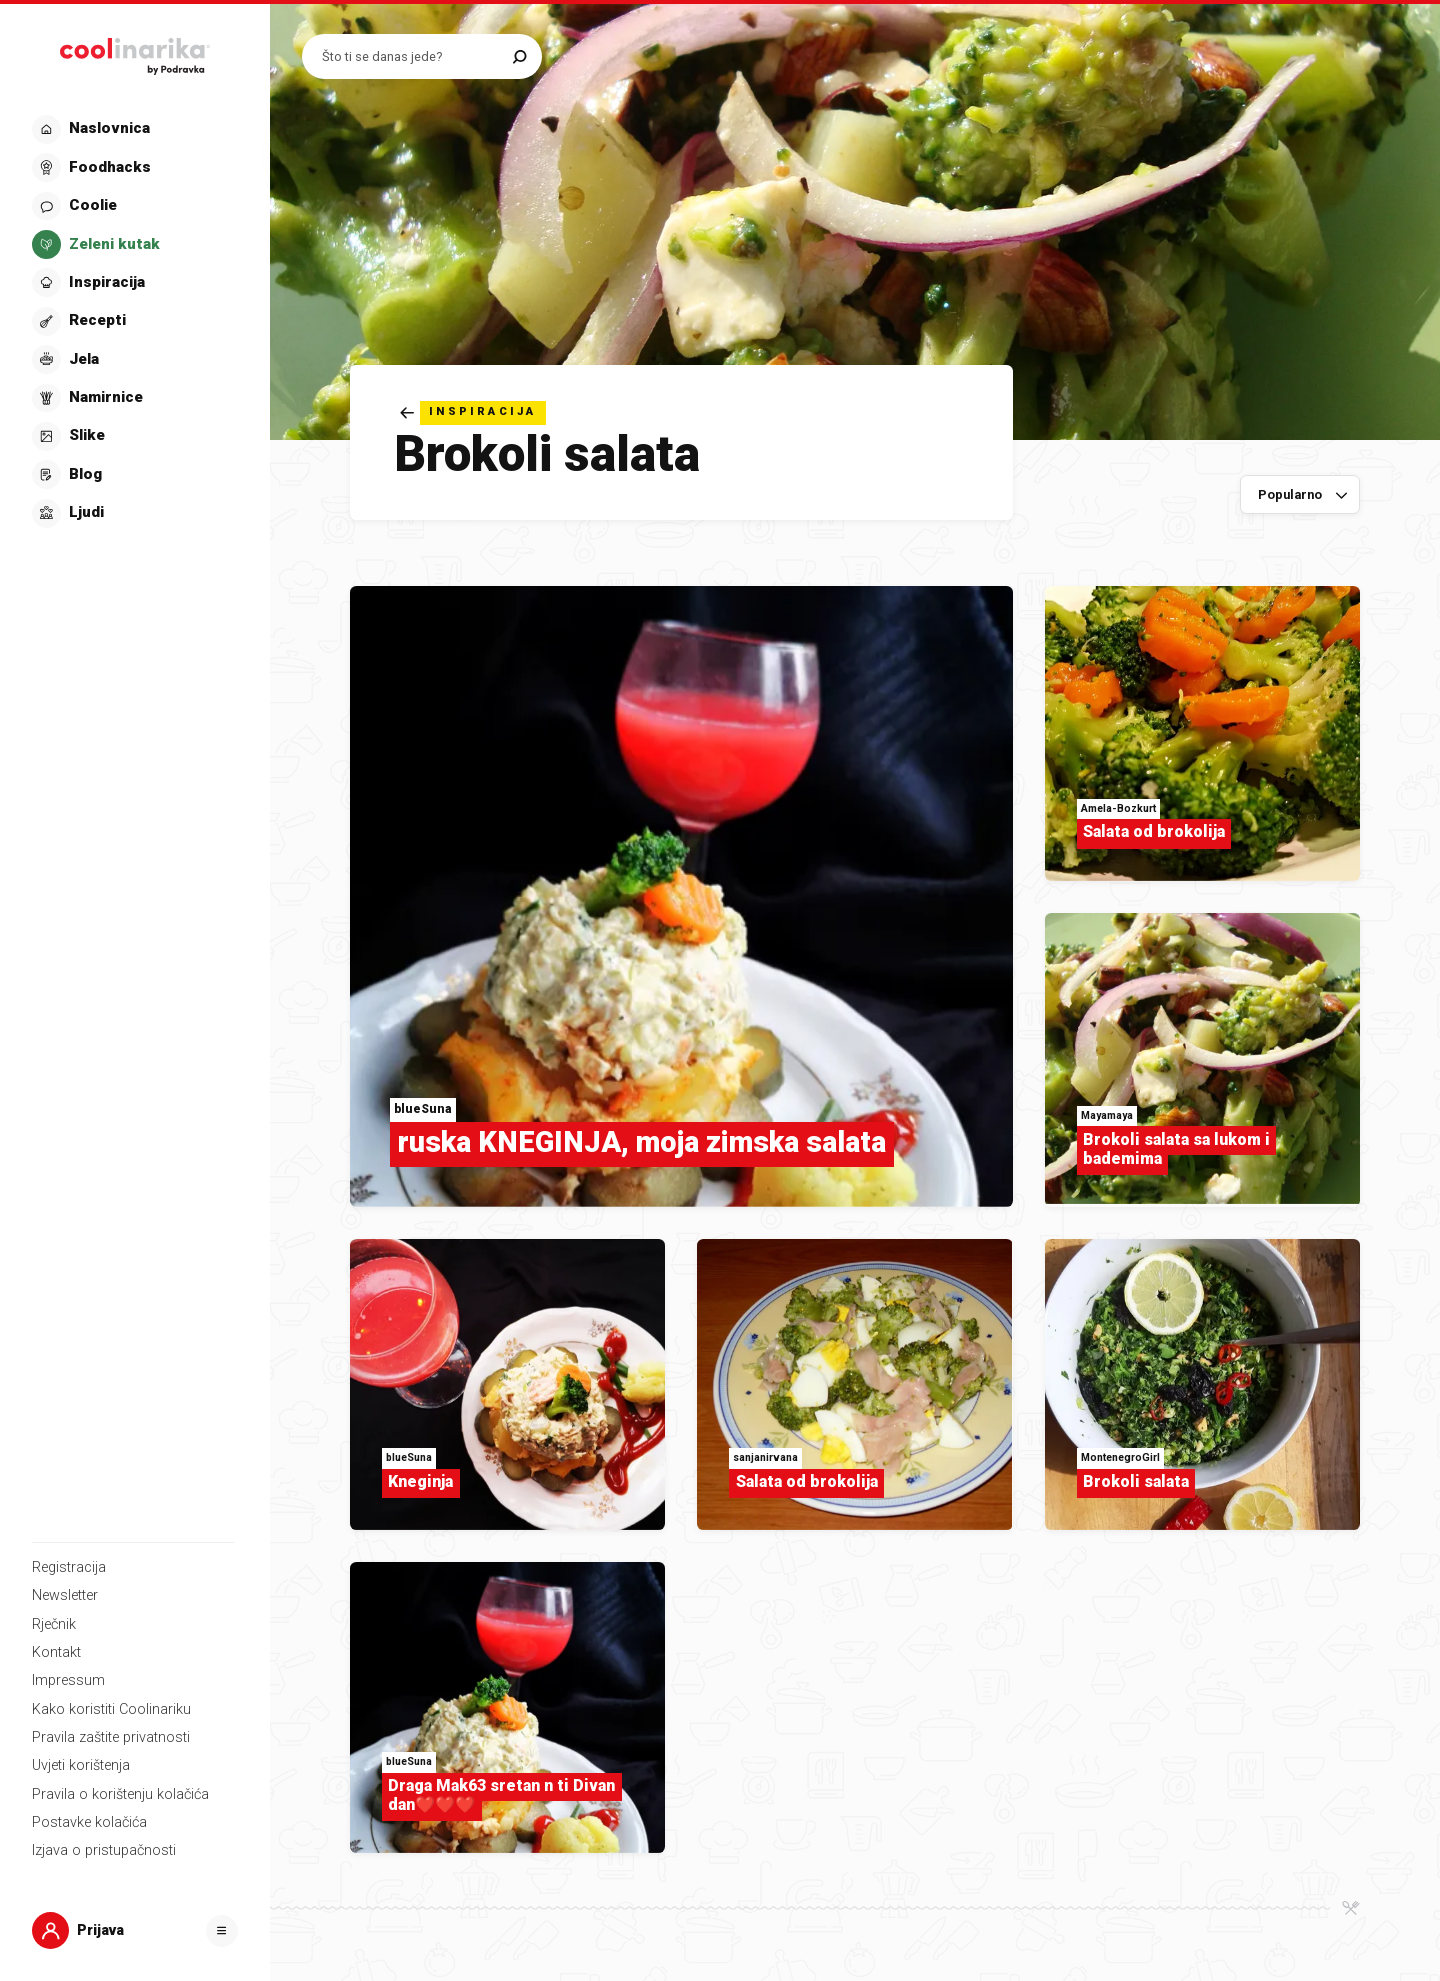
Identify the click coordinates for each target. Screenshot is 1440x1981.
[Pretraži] (519, 56)
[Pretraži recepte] (412, 56)
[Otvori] (222, 1931)
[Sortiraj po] (1300, 494)
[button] (133, 321)
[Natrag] (473, 413)
